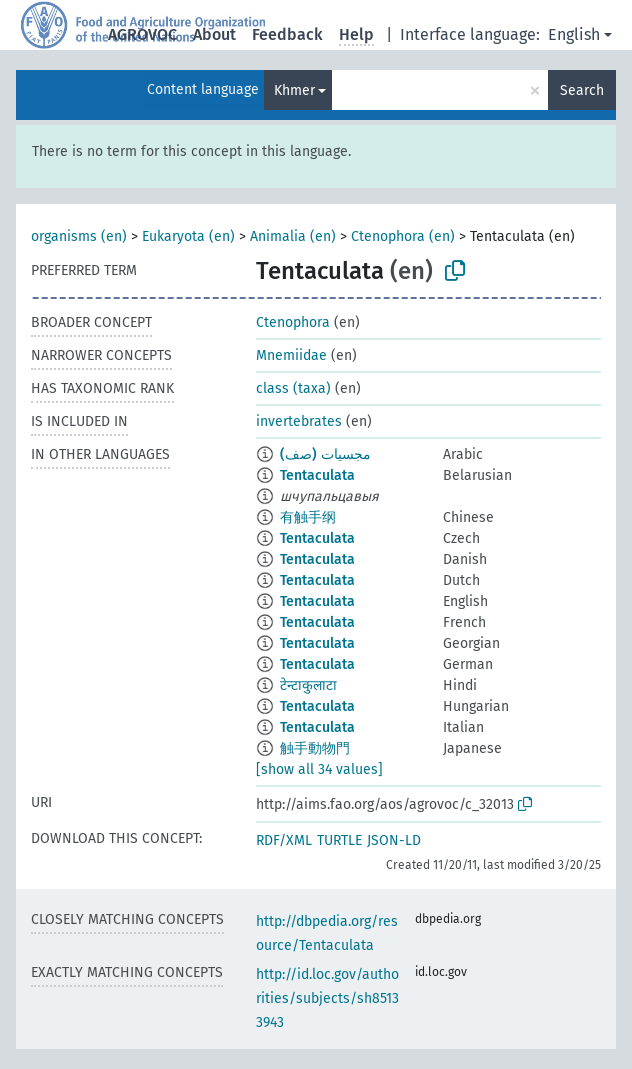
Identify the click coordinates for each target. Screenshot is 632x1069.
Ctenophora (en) (403, 236)
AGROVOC (142, 34)
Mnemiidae (291, 355)
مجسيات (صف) (325, 454)
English (574, 34)
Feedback (287, 34)
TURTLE (339, 840)
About (214, 34)
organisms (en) (79, 236)
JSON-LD (394, 840)
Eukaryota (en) (188, 236)
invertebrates (299, 421)
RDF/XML (284, 840)
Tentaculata (317, 475)
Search (582, 90)
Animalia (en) (293, 236)
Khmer (294, 90)
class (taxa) (293, 388)
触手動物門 (315, 748)
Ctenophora (293, 322)
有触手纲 (308, 517)
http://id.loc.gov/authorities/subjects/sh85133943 (327, 998)
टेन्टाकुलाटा (308, 685)
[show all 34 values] (319, 769)
